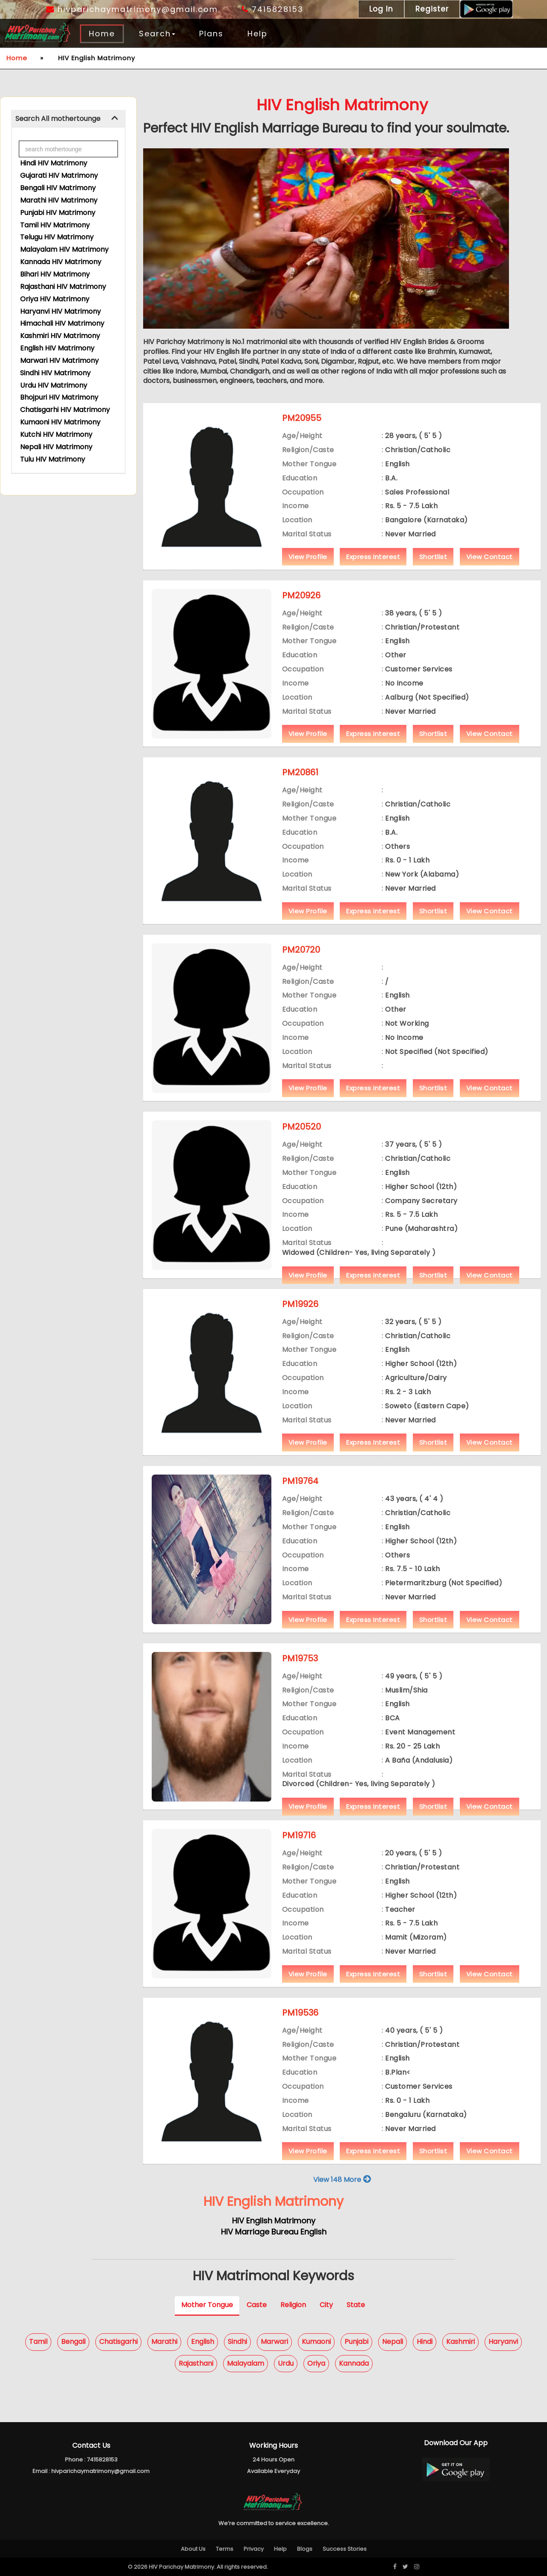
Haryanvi (503, 2341)
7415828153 (272, 9)
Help (257, 33)
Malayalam (245, 2363)
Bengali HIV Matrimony (58, 188)
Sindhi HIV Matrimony (55, 373)
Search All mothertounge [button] (57, 119)
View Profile (307, 556)
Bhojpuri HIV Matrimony (59, 397)
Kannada (354, 2363)
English (202, 2341)
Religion (293, 2305)
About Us (193, 2549)
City (326, 2305)
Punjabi (356, 2341)
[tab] (68, 119)
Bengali (73, 2341)
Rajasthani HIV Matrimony (63, 286)
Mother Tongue (207, 2305)
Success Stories (345, 2549)
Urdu (286, 2363)
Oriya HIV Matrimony (54, 299)
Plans (211, 33)
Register (432, 9)
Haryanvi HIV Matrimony (60, 311)
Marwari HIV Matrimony (59, 360)
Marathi (164, 2341)
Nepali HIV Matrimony (56, 447)
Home (102, 33)
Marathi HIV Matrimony (58, 200)
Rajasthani (196, 2363)
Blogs (304, 2549)
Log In (381, 9)
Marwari (274, 2341)
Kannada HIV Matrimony (60, 262)
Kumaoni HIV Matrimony (60, 422)
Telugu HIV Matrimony (57, 237)
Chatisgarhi (118, 2341)
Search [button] (157, 33)
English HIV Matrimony (57, 348)
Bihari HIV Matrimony (55, 274)
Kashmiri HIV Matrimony (60, 336)
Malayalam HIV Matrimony (64, 249)
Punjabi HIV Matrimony (57, 213)
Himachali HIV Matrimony (62, 323)
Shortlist (433, 556)
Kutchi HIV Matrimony (56, 434)
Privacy (254, 2549)
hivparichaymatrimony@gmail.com (132, 9)
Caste (257, 2305)
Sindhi (237, 2341)
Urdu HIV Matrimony (53, 385)
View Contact (489, 556)
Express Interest (373, 556)
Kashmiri (460, 2341)
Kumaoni (316, 2341)
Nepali (392, 2341)
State (356, 2305)
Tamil (38, 2341)
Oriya (316, 2363)
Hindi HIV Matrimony (53, 163)
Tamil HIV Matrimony (55, 225)
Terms (224, 2549)
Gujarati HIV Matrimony (59, 175)
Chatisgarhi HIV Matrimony (65, 410)
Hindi (424, 2341)
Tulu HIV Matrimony (52, 459)
